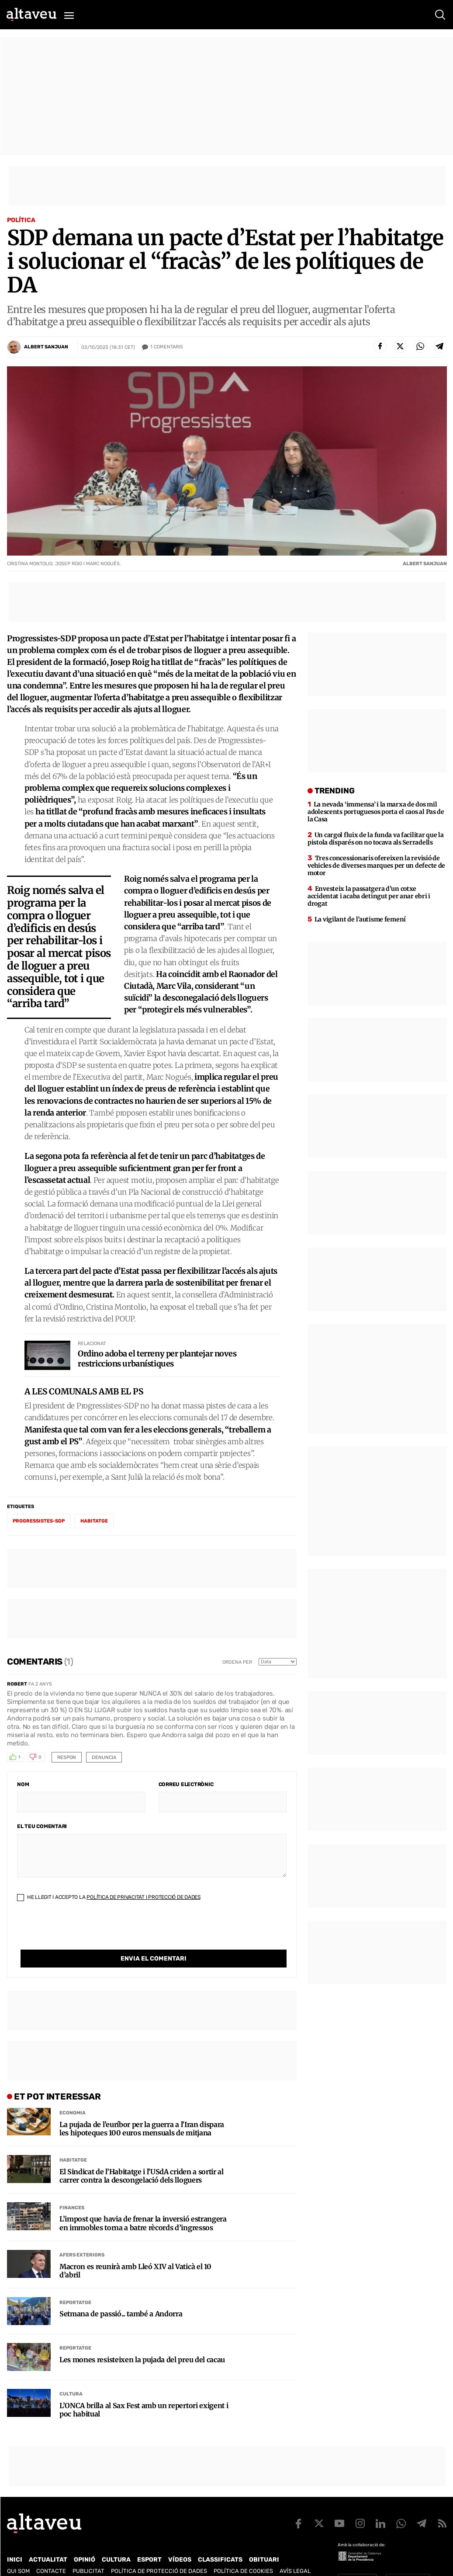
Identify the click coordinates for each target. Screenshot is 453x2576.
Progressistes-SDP (39, 1521)
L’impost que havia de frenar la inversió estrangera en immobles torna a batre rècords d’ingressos (143, 2205)
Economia (72, 2095)
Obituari (264, 2541)
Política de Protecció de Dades (159, 2553)
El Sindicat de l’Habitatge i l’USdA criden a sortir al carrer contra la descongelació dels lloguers (141, 2158)
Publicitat (88, 2553)
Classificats (220, 2541)
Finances (71, 2190)
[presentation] (83, 1932)
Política (21, 220)
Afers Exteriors (81, 2237)
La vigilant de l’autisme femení (360, 919)
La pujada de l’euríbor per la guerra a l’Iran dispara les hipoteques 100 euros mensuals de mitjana (141, 2111)
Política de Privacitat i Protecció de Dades (143, 1897)
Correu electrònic (186, 1784)
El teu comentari (42, 1826)
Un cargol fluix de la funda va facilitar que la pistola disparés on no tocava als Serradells (376, 838)
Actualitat (48, 2541)
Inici (14, 2541)
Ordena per (237, 1662)
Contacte (51, 2553)
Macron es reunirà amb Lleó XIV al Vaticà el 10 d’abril (135, 2253)
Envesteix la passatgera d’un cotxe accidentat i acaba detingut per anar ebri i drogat (369, 896)
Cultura (71, 2376)
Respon (66, 1757)
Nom (23, 1784)
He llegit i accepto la (109, 1897)
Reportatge (75, 2284)
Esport (149, 2541)
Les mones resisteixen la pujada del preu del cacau (142, 2342)
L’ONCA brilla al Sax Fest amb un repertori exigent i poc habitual (143, 2392)
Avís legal (295, 2553)
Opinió (84, 2541)
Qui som (18, 2553)
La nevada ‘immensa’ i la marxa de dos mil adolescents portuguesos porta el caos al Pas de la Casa (376, 811)
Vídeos (179, 2541)
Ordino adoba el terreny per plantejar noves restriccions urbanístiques (157, 1359)
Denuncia (104, 1757)
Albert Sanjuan (46, 347)
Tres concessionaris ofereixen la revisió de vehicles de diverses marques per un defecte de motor (376, 865)
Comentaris (166, 347)
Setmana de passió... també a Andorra (120, 2296)
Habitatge (73, 2142)
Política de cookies (243, 2553)
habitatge (94, 1521)
